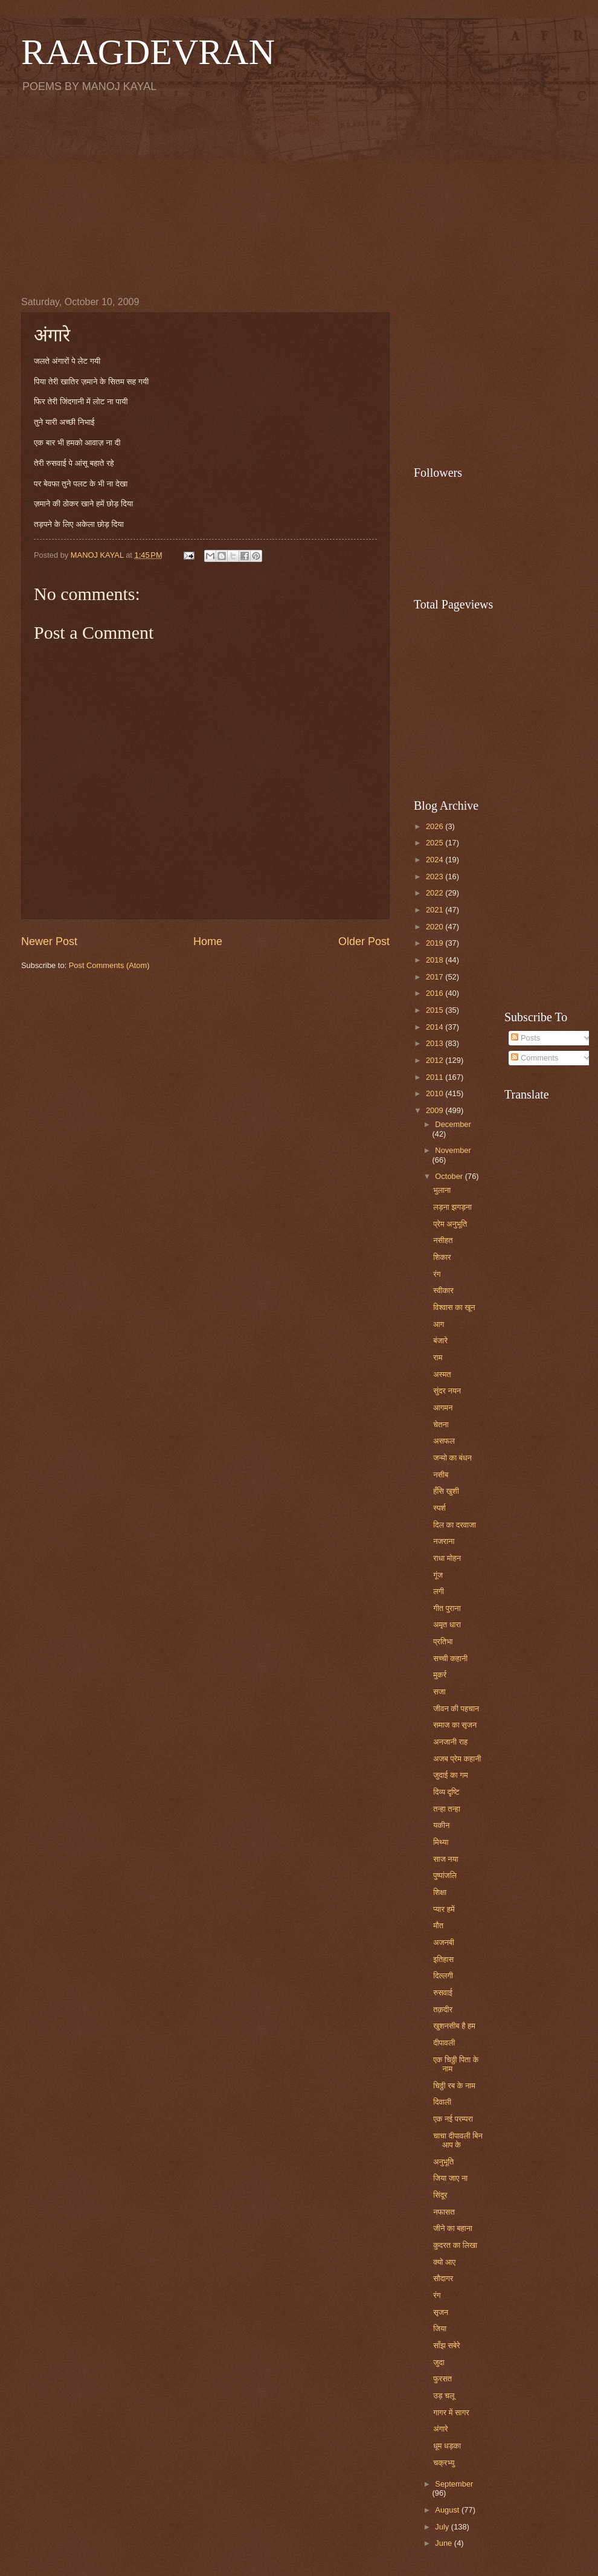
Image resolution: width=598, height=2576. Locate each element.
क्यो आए (444, 2262)
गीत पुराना (446, 1608)
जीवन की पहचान (456, 1708)
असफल (444, 1440)
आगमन (442, 1407)
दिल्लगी (443, 1975)
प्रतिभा (442, 1641)
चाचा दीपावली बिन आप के (458, 2140)
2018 (435, 959)
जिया (439, 2328)
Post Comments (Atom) (109, 965)
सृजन (440, 2312)
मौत (438, 1925)
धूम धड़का (447, 2445)
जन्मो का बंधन (452, 1457)
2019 (435, 942)
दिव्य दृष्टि (446, 1791)
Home (207, 941)
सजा (439, 1691)
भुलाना (442, 1190)
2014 (435, 1026)
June (444, 2543)
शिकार (442, 1257)
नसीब (440, 1474)
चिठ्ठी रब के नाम (454, 2085)
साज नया (445, 1859)
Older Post (364, 941)
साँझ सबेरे (446, 2345)
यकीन (441, 1825)
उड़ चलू (443, 2395)
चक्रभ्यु (443, 2462)
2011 (435, 1077)
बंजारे (440, 1340)
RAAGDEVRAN (148, 52)
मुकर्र (439, 1674)
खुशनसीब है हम (454, 2025)
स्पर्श (439, 1507)
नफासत (444, 2211)
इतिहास (443, 1959)
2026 (435, 826)
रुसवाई (442, 1992)
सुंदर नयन (447, 1390)
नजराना (443, 1541)
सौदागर (443, 2278)
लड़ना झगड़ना (452, 1207)
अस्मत (442, 1374)
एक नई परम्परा (453, 2118)
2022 (435, 892)
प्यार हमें (443, 1909)
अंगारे (440, 2428)
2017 (435, 976)
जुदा (438, 2362)
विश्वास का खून (454, 1307)
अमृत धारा (447, 1624)
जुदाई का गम (450, 1775)
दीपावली (444, 2042)
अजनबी (443, 1942)
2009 (435, 1110)
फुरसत (442, 2378)
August (448, 2509)
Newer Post (49, 941)
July (443, 2526)
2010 (435, 1093)
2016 (435, 993)
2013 (435, 1043)
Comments (534, 1057)
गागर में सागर (451, 2412)
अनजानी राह (450, 1741)
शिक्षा (439, 1892)
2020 (435, 926)
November (453, 1150)
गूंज (438, 1575)
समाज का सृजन (455, 1724)
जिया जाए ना (450, 2178)
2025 (435, 842)
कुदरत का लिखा (455, 2245)
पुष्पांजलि (445, 1875)
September (454, 2483)
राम (437, 1357)
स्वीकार (443, 1290)
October (450, 1176)
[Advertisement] (299, 194)
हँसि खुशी (446, 1491)
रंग (436, 1274)
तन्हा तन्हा (446, 1808)
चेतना (440, 1424)
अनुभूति (443, 2161)
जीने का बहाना (452, 2228)
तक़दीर (442, 2009)
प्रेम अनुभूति (450, 1223)
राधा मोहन (447, 1558)
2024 (435, 859)
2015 (435, 1010)
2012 (435, 1060)
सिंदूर (440, 2195)
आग (438, 1324)
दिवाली (442, 2101)
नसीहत (442, 1240)
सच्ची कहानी (450, 1658)
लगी (438, 1591)
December (453, 1124)
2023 (435, 876)
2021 (435, 909)
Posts (525, 1037)
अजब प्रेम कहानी (457, 1758)
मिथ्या (440, 1842)
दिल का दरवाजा (454, 1524)
